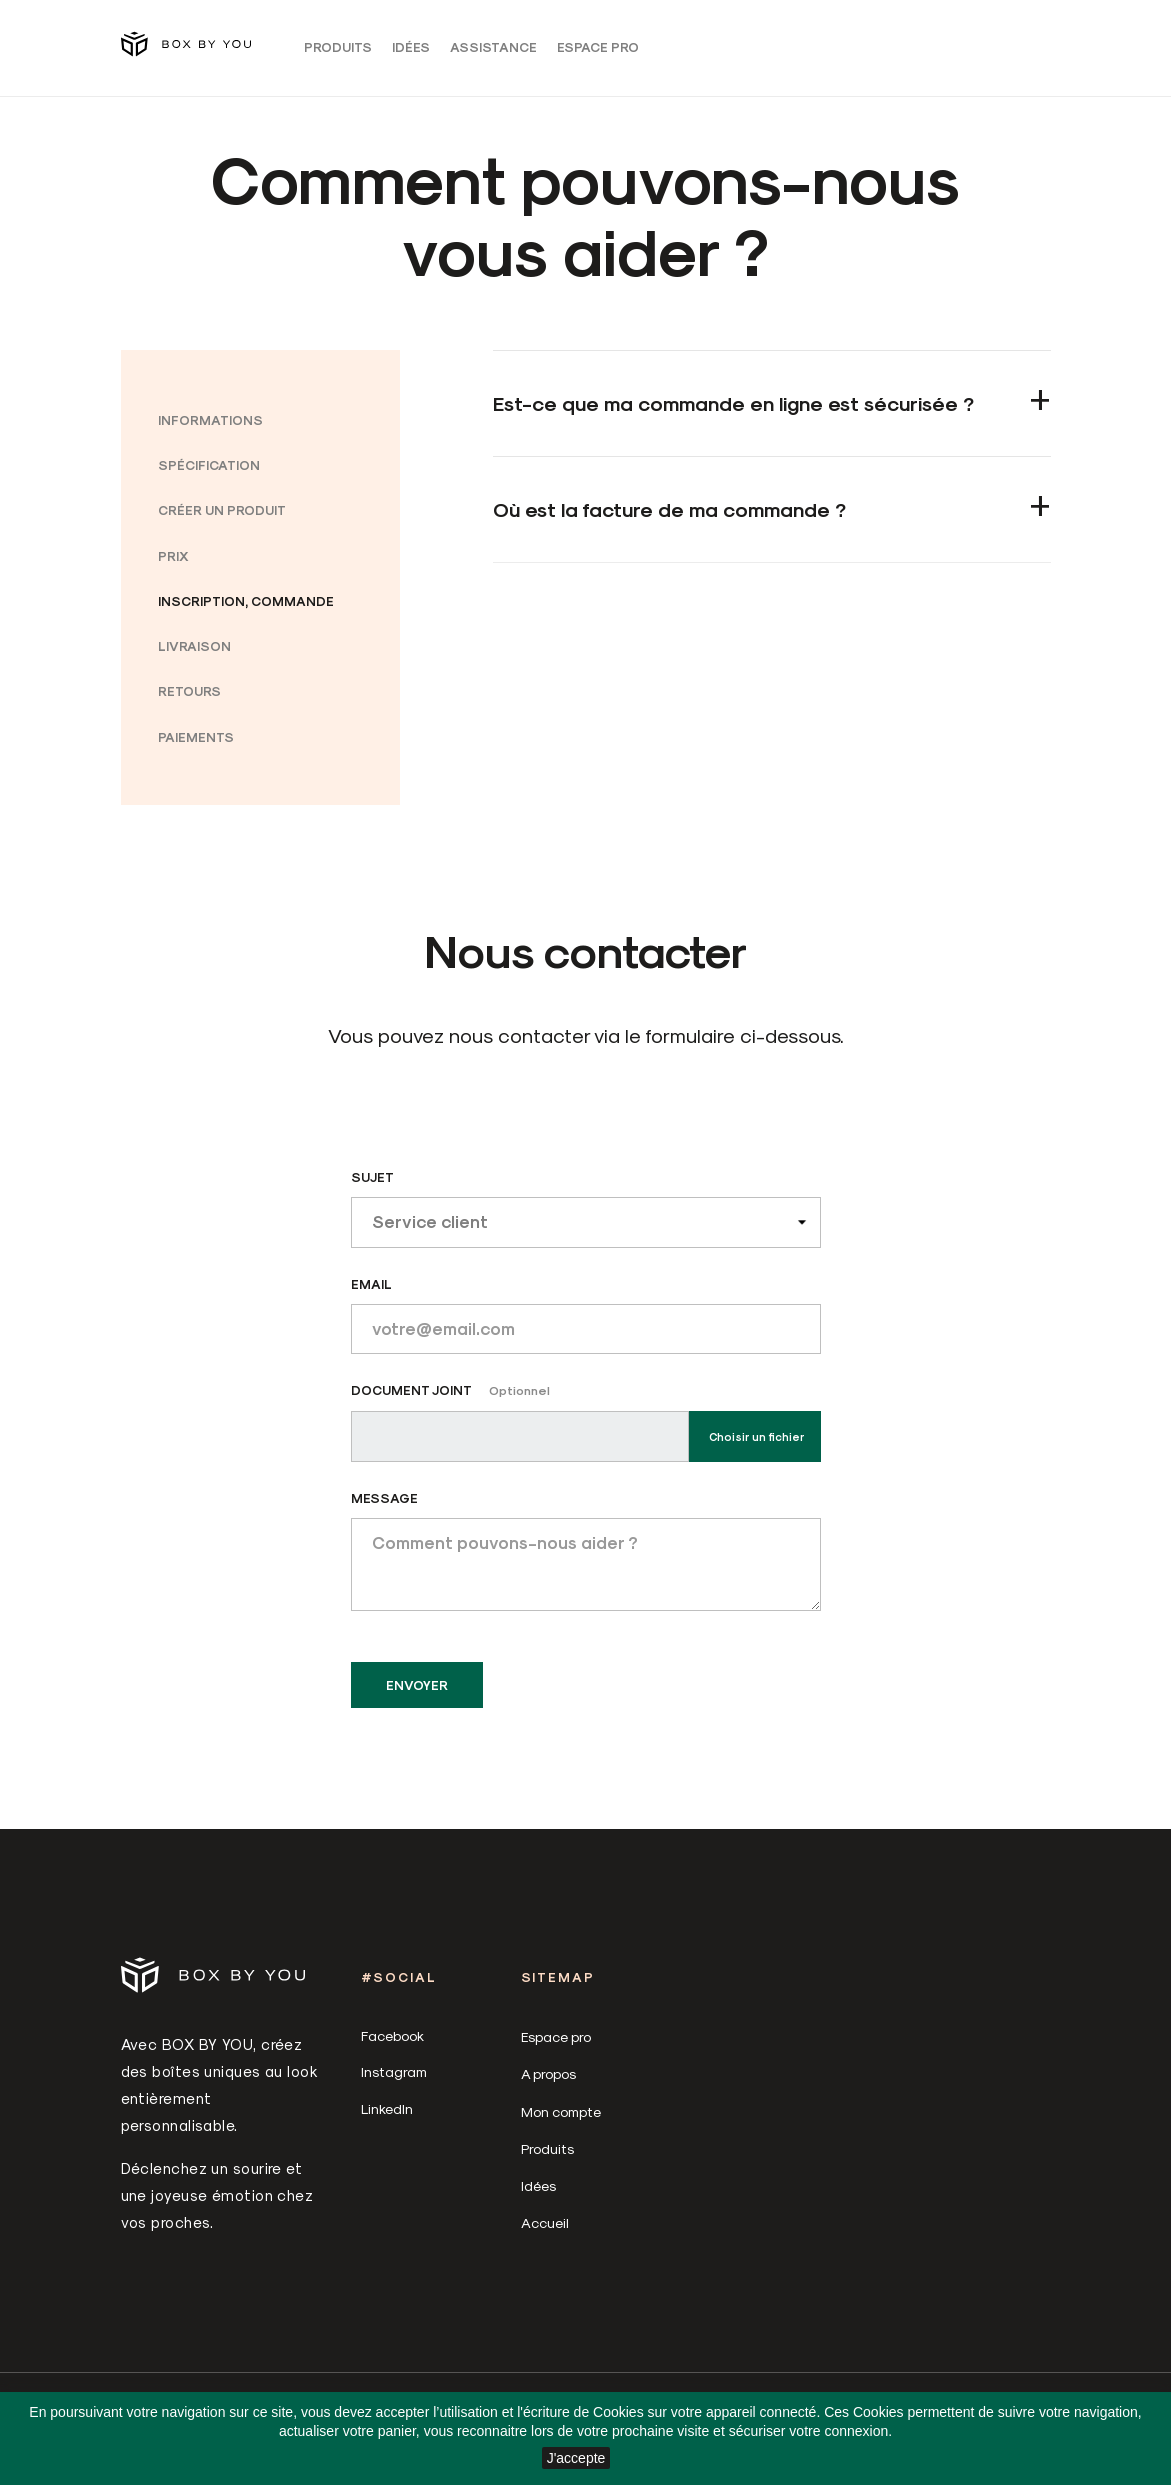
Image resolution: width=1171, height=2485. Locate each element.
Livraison (194, 655)
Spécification (209, 474)
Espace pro (598, 51)
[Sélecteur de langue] (954, 51)
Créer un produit (222, 519)
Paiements (196, 745)
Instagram (394, 2081)
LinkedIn (387, 2117)
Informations (210, 429)
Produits (338, 51)
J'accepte (576, 2458)
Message (384, 1507)
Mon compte (561, 2120)
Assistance (493, 51)
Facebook (392, 2045)
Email (371, 1292)
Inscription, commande (246, 610)
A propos (548, 2083)
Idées (411, 51)
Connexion (886, 51)
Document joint (450, 1399)
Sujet (372, 1186)
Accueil (545, 2232)
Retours (189, 700)
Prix (173, 564)
